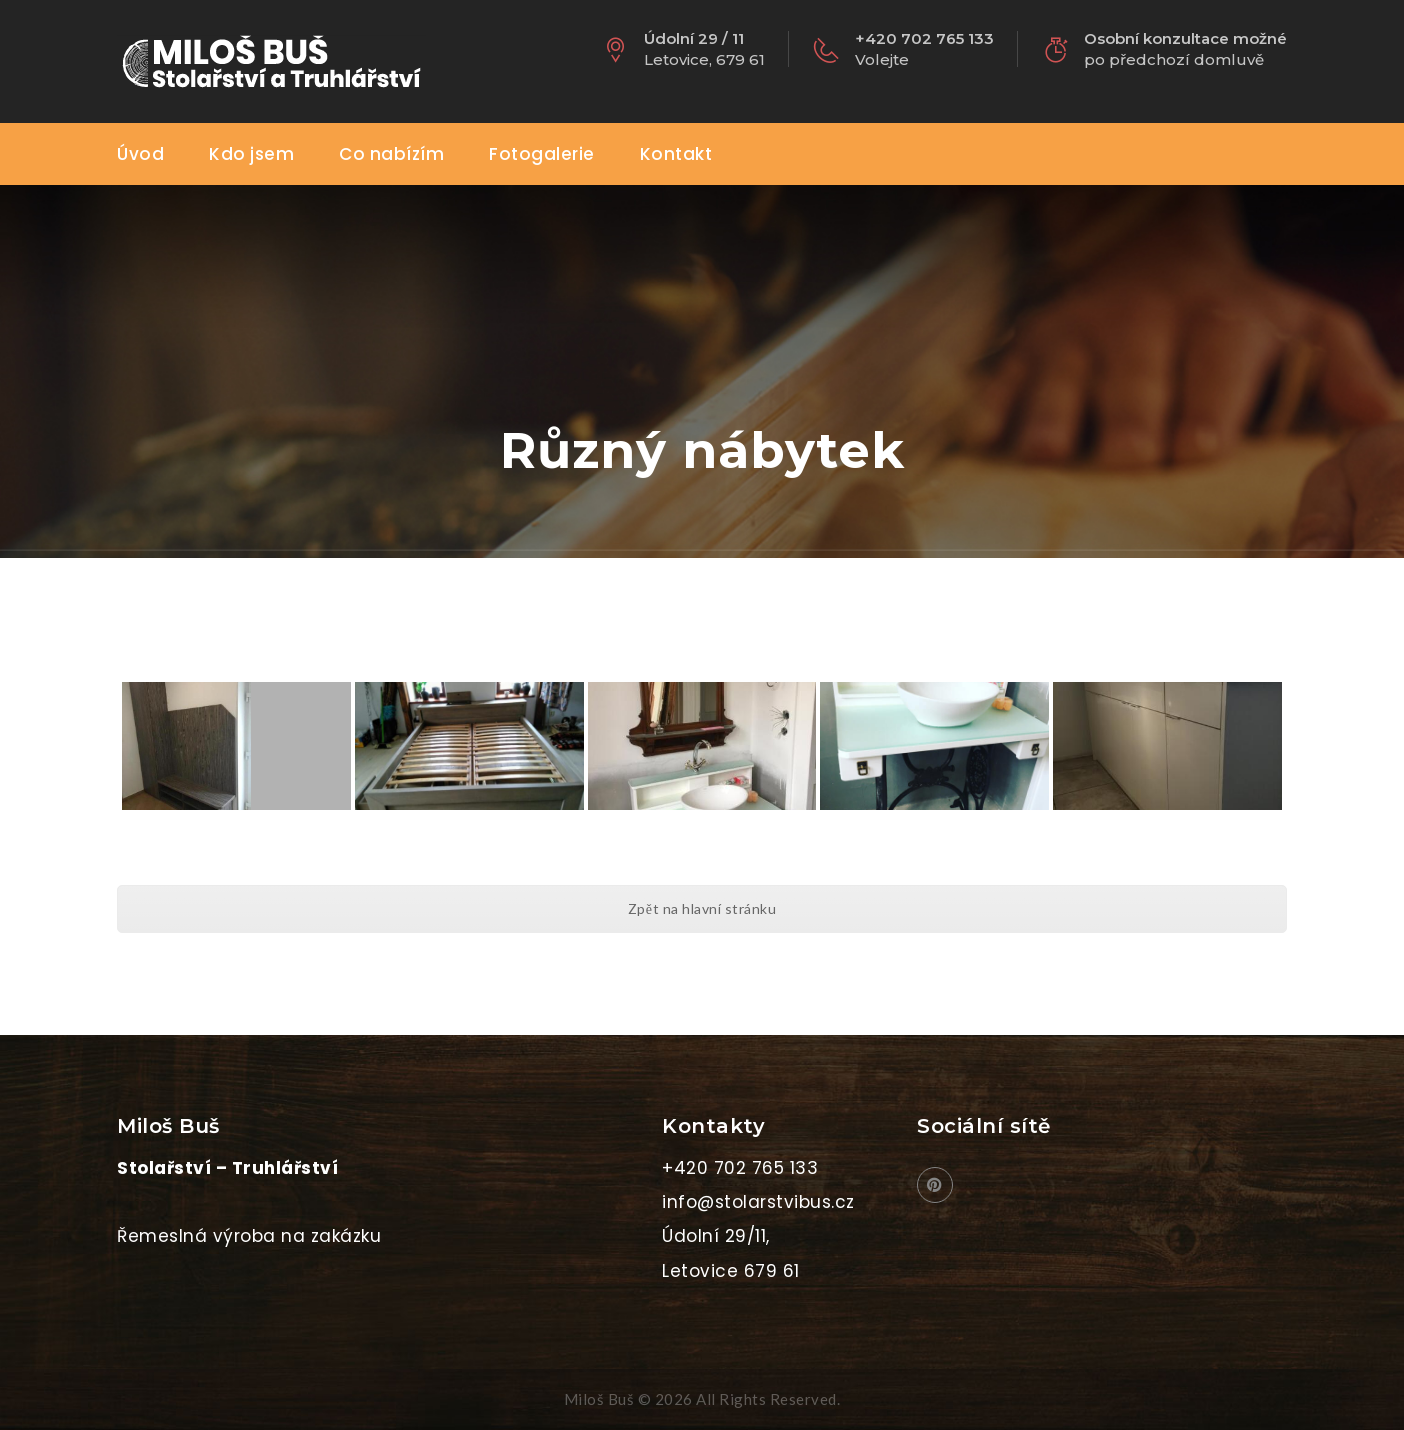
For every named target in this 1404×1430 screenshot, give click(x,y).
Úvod (140, 154)
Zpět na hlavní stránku (702, 908)
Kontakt (676, 154)
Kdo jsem (251, 154)
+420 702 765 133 (740, 1168)
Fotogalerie (542, 154)
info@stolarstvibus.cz (758, 1202)
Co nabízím (391, 154)
